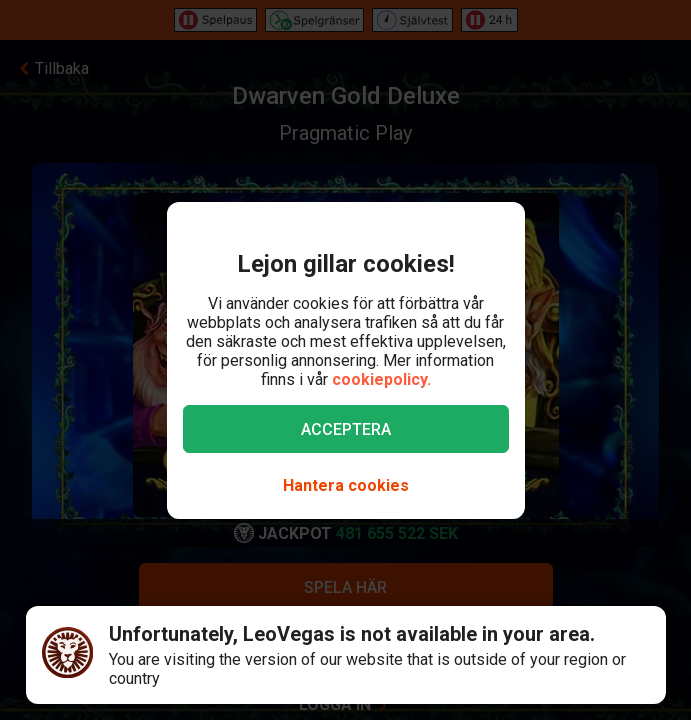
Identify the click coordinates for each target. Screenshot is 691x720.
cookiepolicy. (381, 379)
